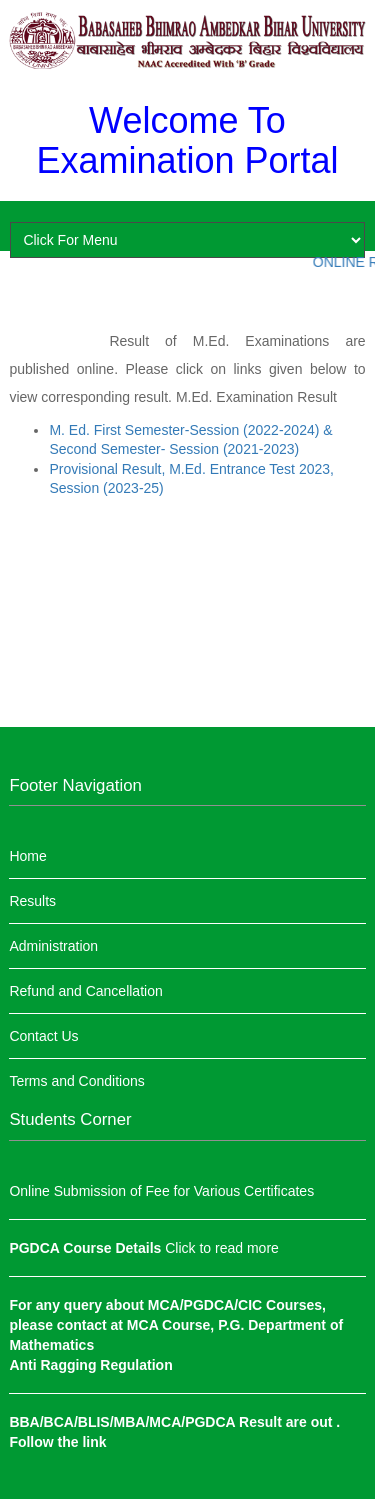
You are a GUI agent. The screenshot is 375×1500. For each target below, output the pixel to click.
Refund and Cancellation (85, 991)
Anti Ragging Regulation (90, 1365)
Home (27, 856)
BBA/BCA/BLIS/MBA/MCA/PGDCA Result (147, 1422)
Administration (53, 946)
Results (32, 901)
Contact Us (43, 1036)
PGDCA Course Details (87, 1248)
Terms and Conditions (76, 1081)
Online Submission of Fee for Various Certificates (161, 1191)
